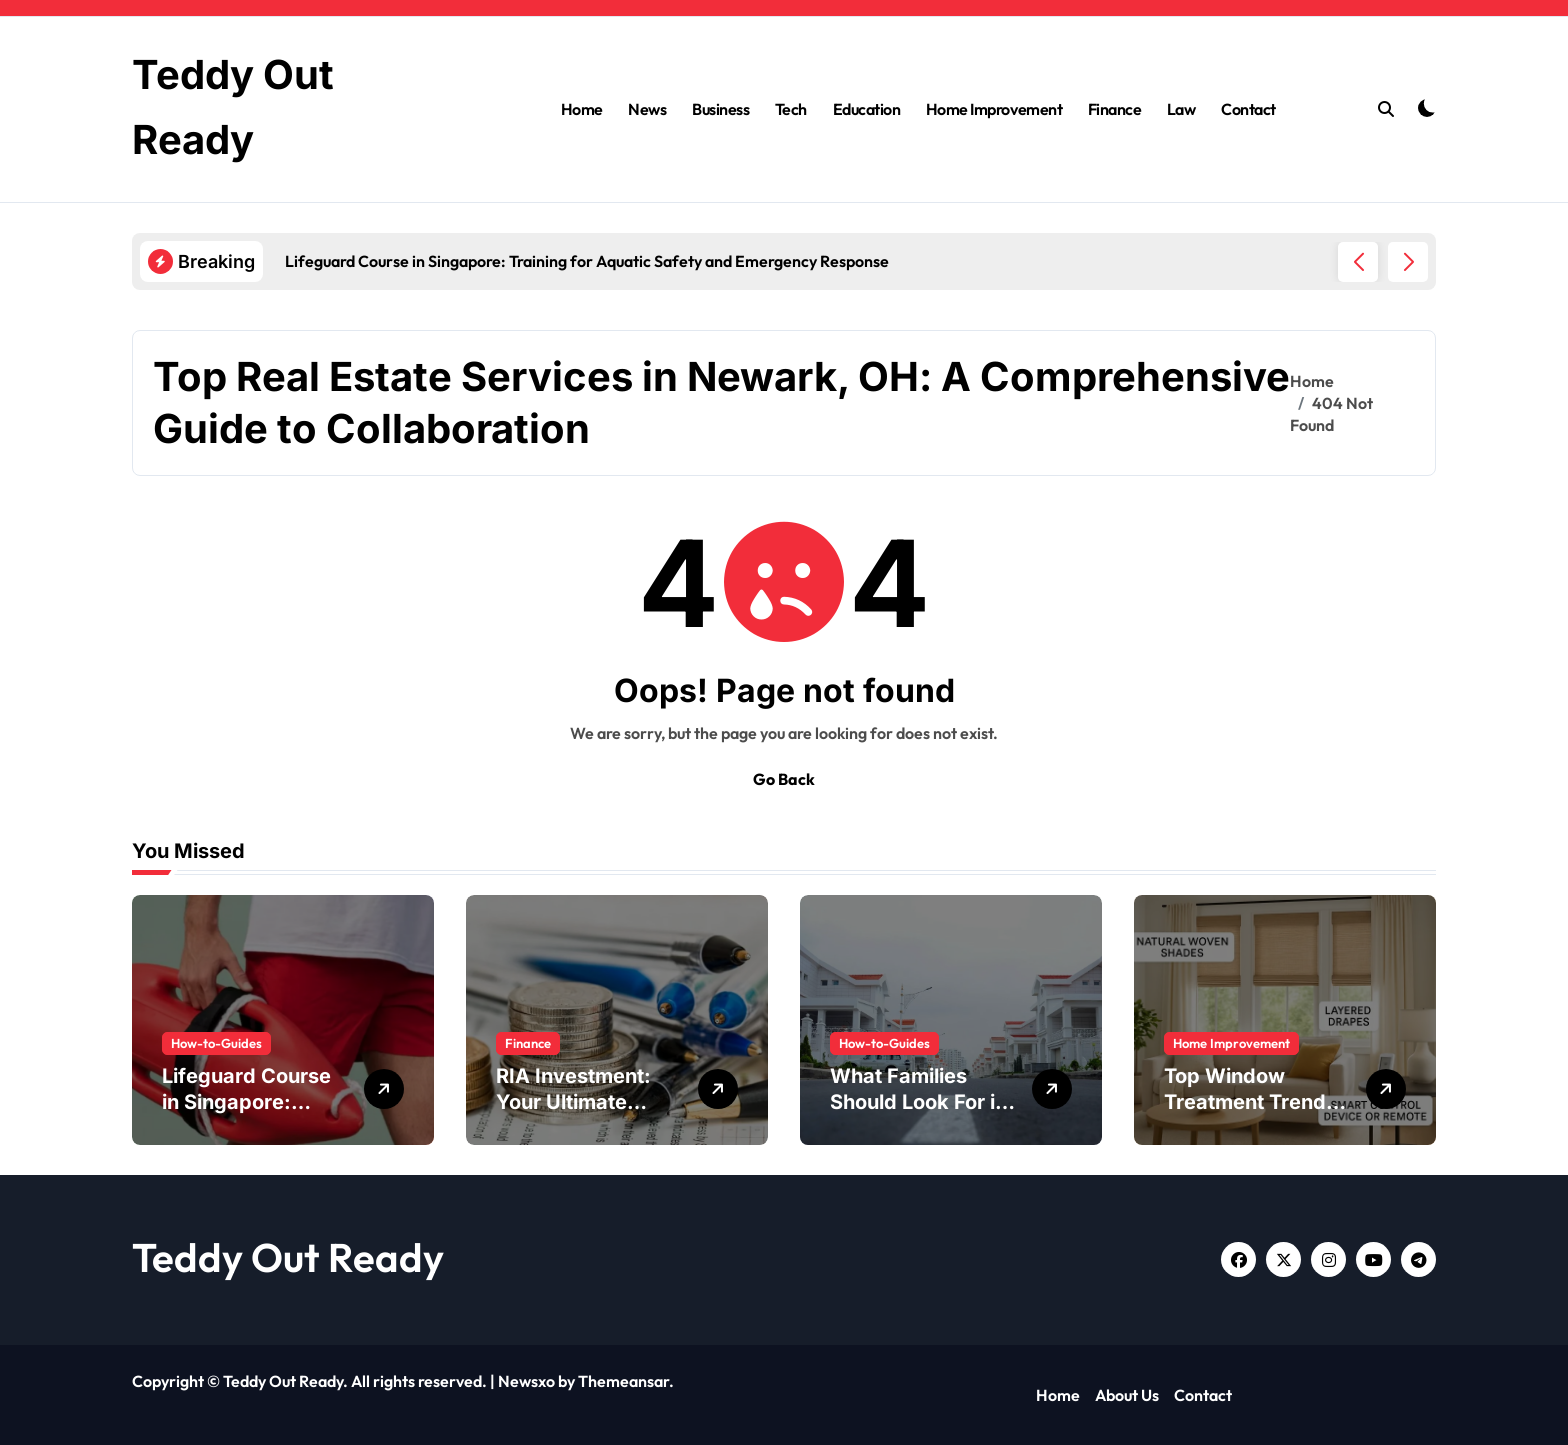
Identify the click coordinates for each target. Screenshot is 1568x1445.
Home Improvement (994, 109)
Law (1181, 109)
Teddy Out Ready (288, 1257)
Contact (1248, 109)
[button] (1408, 262)
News (647, 109)
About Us (1127, 1395)
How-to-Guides (216, 1043)
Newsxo (526, 1381)
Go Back (784, 779)
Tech (791, 109)
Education (867, 109)
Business (720, 109)
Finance (1115, 109)
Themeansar (623, 1381)
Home (582, 109)
